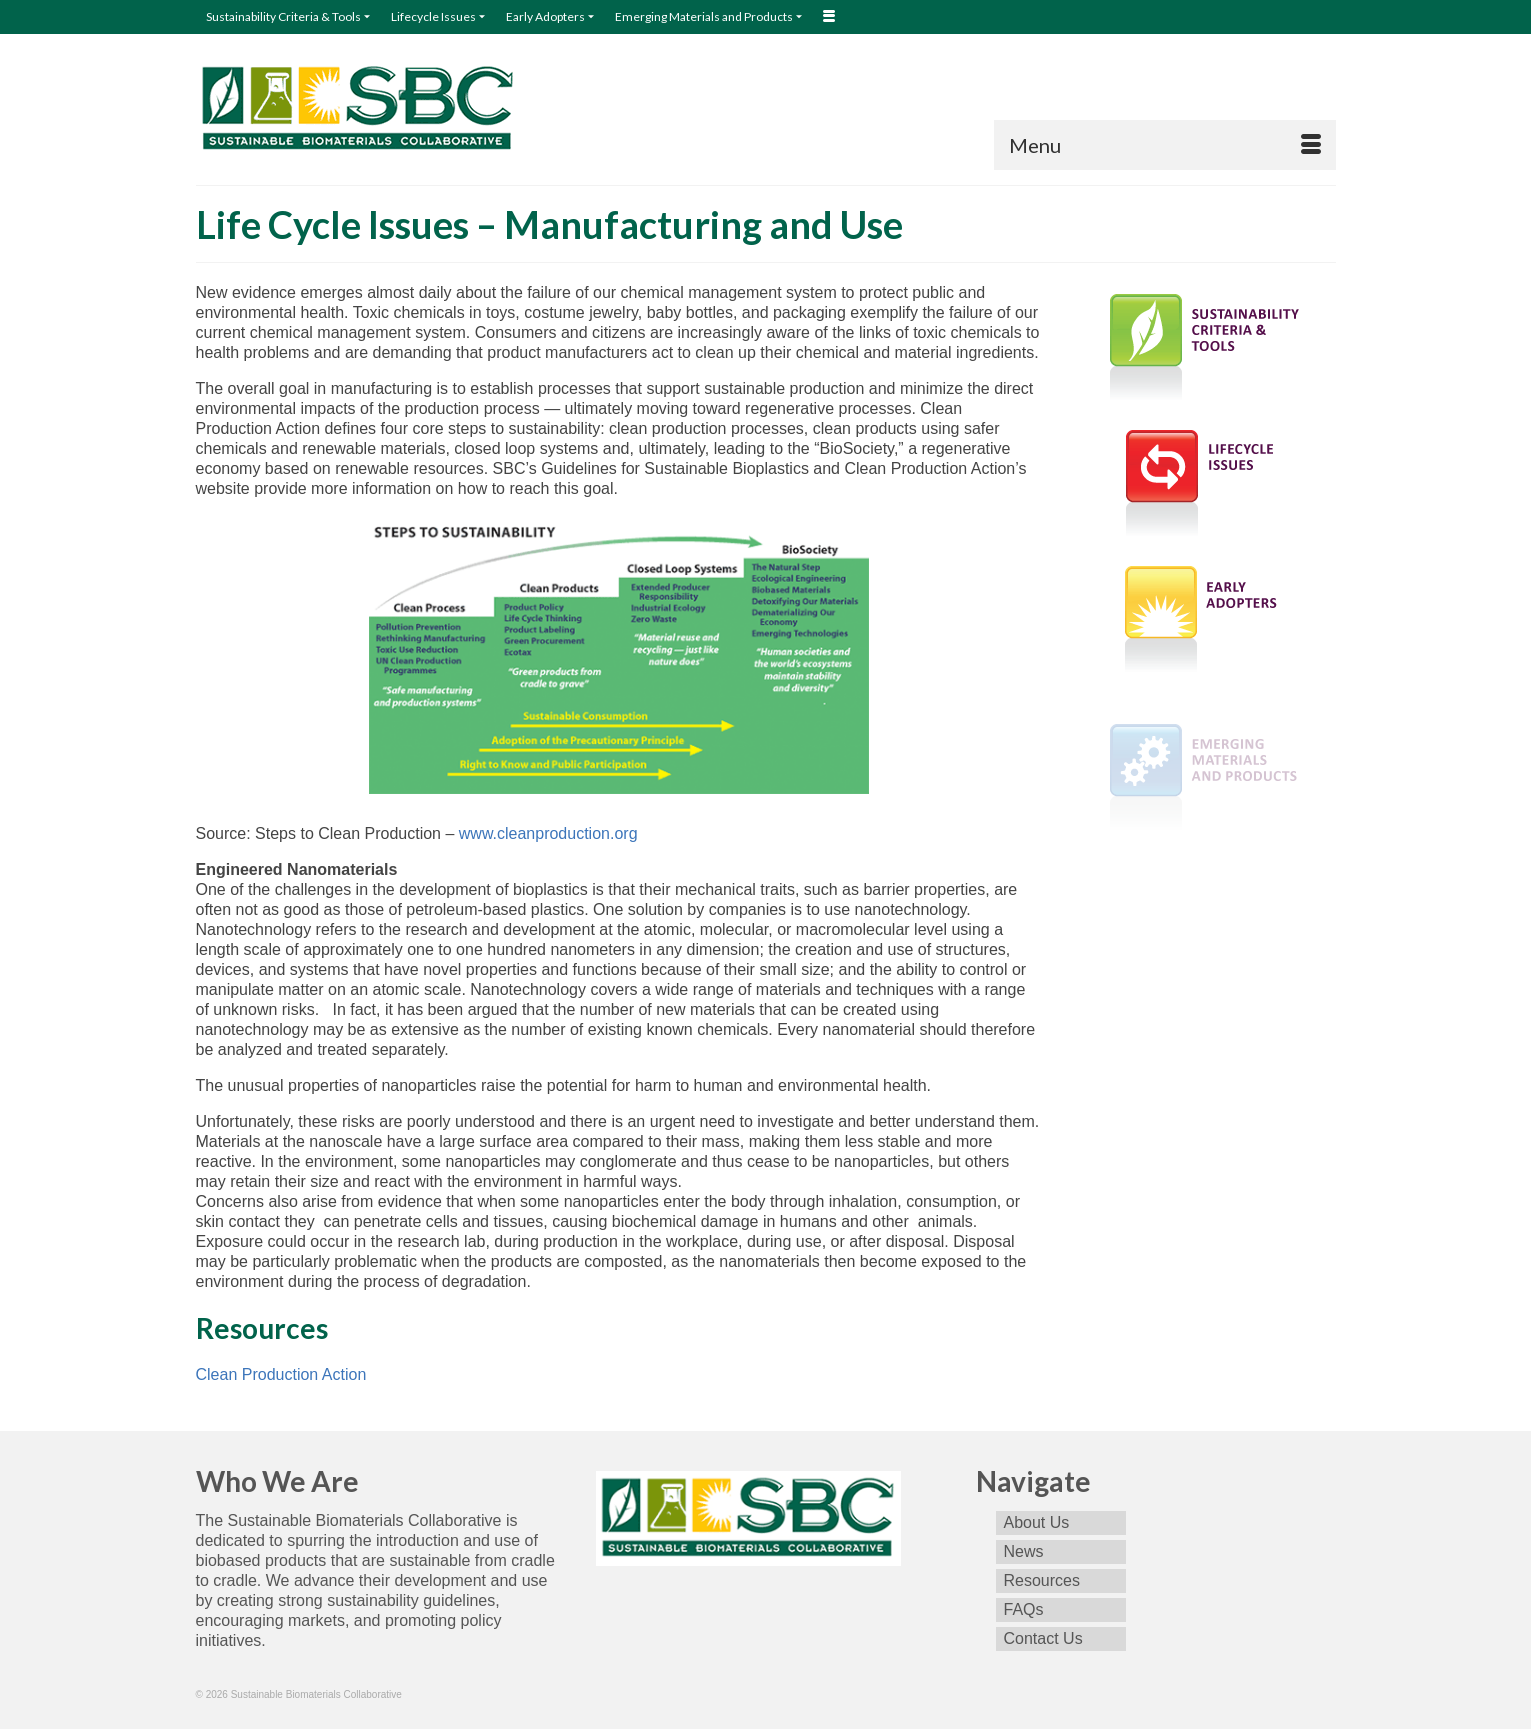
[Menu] (1165, 145)
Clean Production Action (281, 1374)
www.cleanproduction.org (548, 833)
